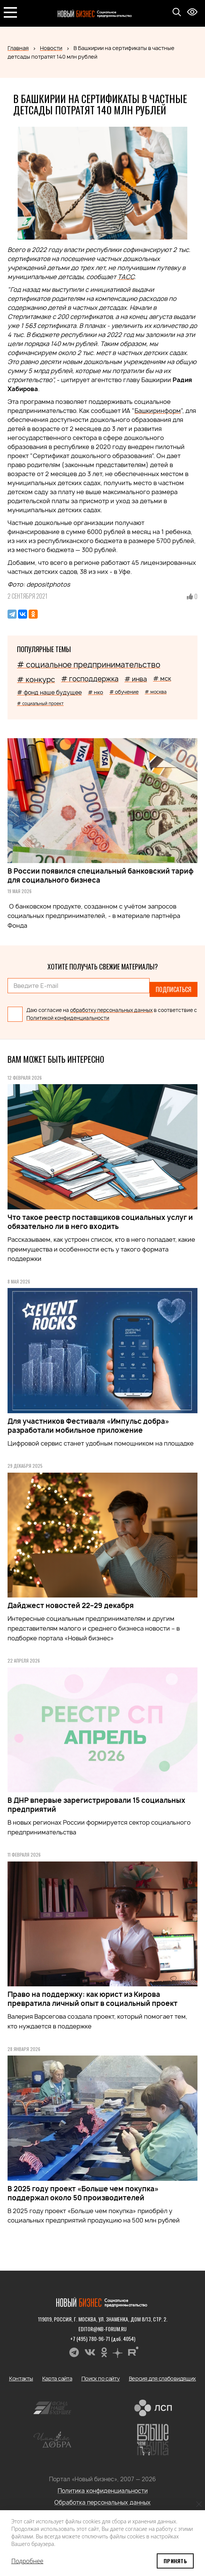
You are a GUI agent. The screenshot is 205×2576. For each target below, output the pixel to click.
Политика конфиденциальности (103, 2491)
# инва (135, 679)
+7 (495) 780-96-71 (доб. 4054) (102, 2338)
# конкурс (36, 679)
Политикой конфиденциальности (67, 1018)
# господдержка (89, 679)
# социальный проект (40, 703)
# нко (95, 692)
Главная (18, 48)
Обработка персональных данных (102, 2502)
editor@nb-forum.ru (102, 2329)
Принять (175, 2561)
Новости (51, 48)
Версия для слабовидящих (162, 2378)
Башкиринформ (158, 411)
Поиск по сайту (100, 2378)
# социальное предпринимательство (88, 665)
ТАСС (126, 277)
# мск (162, 678)
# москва (156, 692)
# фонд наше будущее (49, 692)
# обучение (124, 692)
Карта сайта (57, 2378)
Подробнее (27, 2561)
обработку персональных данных (111, 1010)
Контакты (21, 2378)
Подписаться (173, 989)
